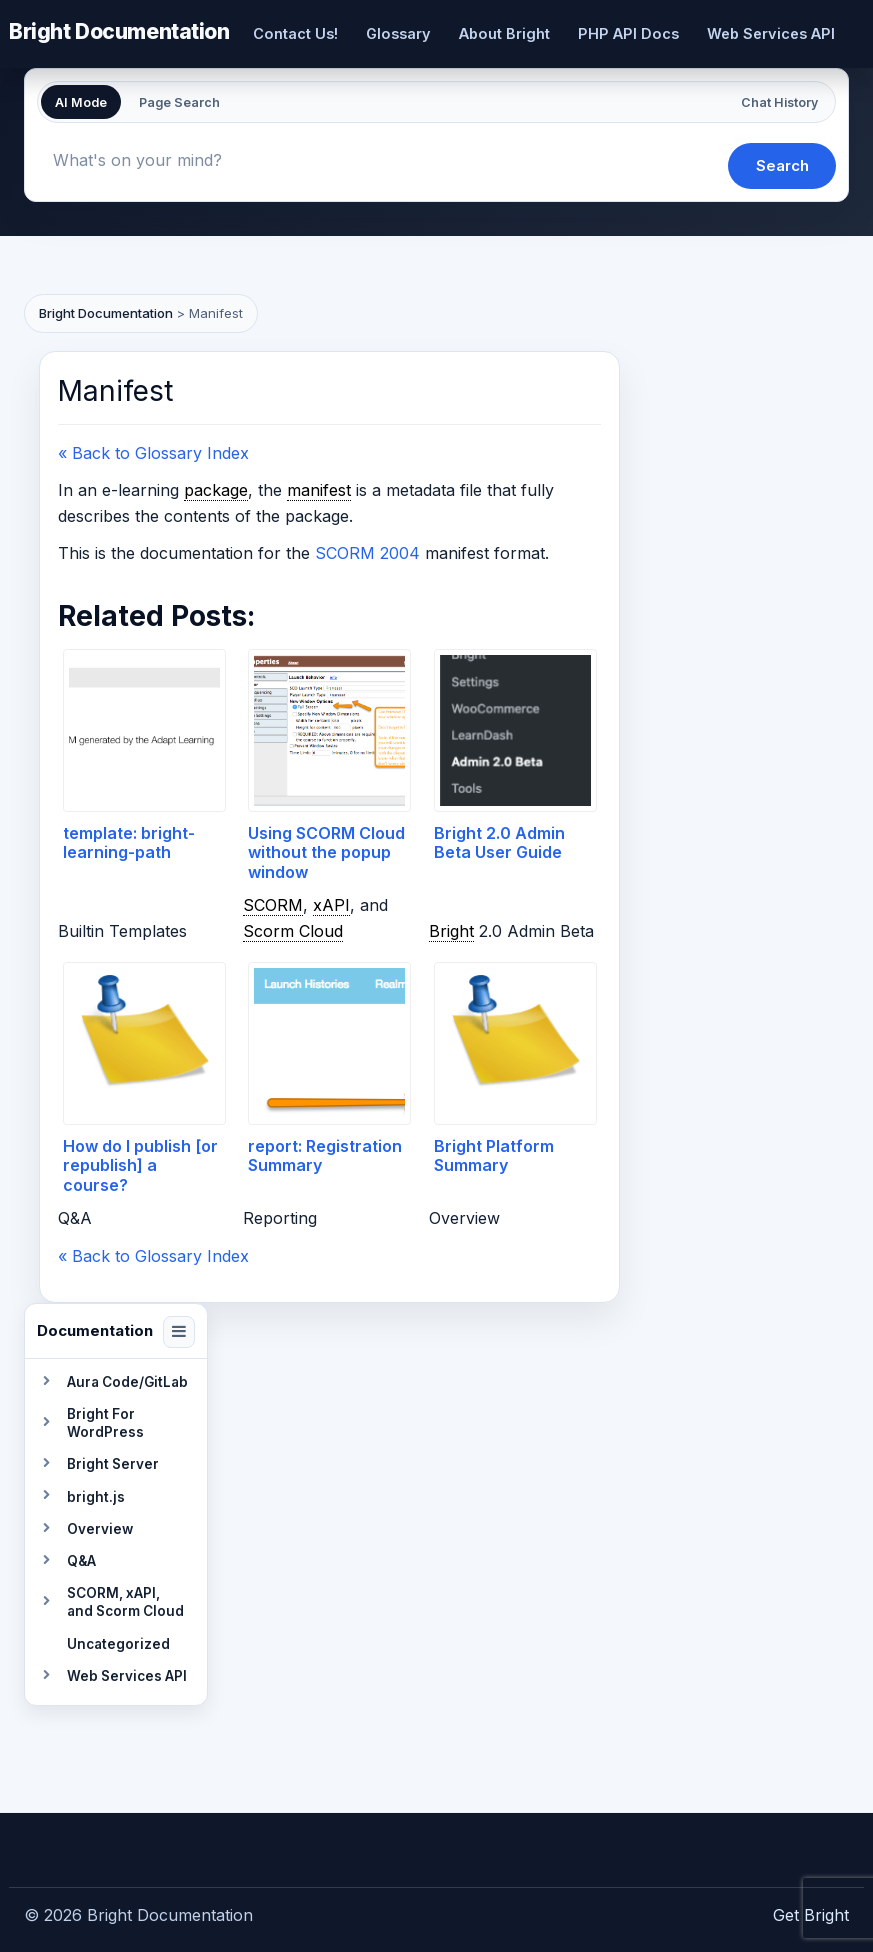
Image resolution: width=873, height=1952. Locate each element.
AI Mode (81, 102)
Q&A (81, 1561)
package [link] (216, 490)
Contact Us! (295, 33)
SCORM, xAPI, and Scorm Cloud (125, 1602)
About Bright (504, 33)
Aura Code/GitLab (127, 1382)
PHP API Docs (628, 33)
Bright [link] (451, 931)
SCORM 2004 (367, 553)
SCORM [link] (273, 904)
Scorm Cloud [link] (293, 931)
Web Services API (771, 33)
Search (782, 165)
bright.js (96, 1497)
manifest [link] (319, 490)
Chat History (779, 102)
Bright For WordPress (105, 1423)
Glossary (398, 33)
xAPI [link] (331, 904)
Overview (100, 1529)
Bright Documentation (119, 30)
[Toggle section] (46, 1382)
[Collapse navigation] (179, 1332)
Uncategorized (118, 1644)
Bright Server (113, 1464)
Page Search (179, 102)
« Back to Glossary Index (153, 453)
